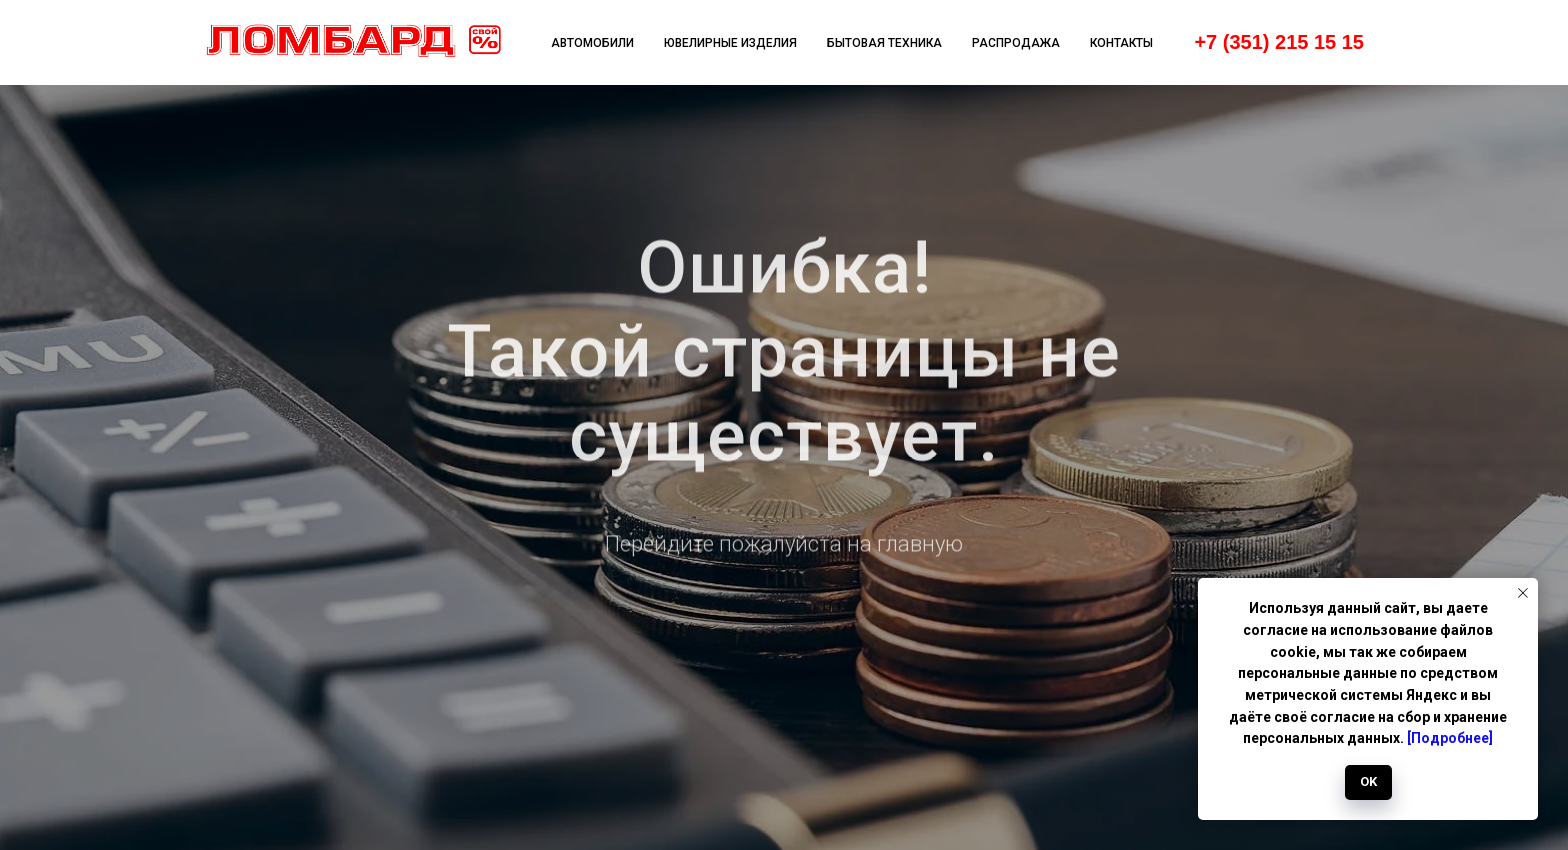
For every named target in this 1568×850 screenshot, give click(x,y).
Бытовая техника (884, 43)
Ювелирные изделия (730, 43)
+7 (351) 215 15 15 (1279, 42)
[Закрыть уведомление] (1523, 593)
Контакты (1121, 43)
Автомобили (592, 43)
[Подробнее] (1450, 738)
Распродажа (1016, 43)
